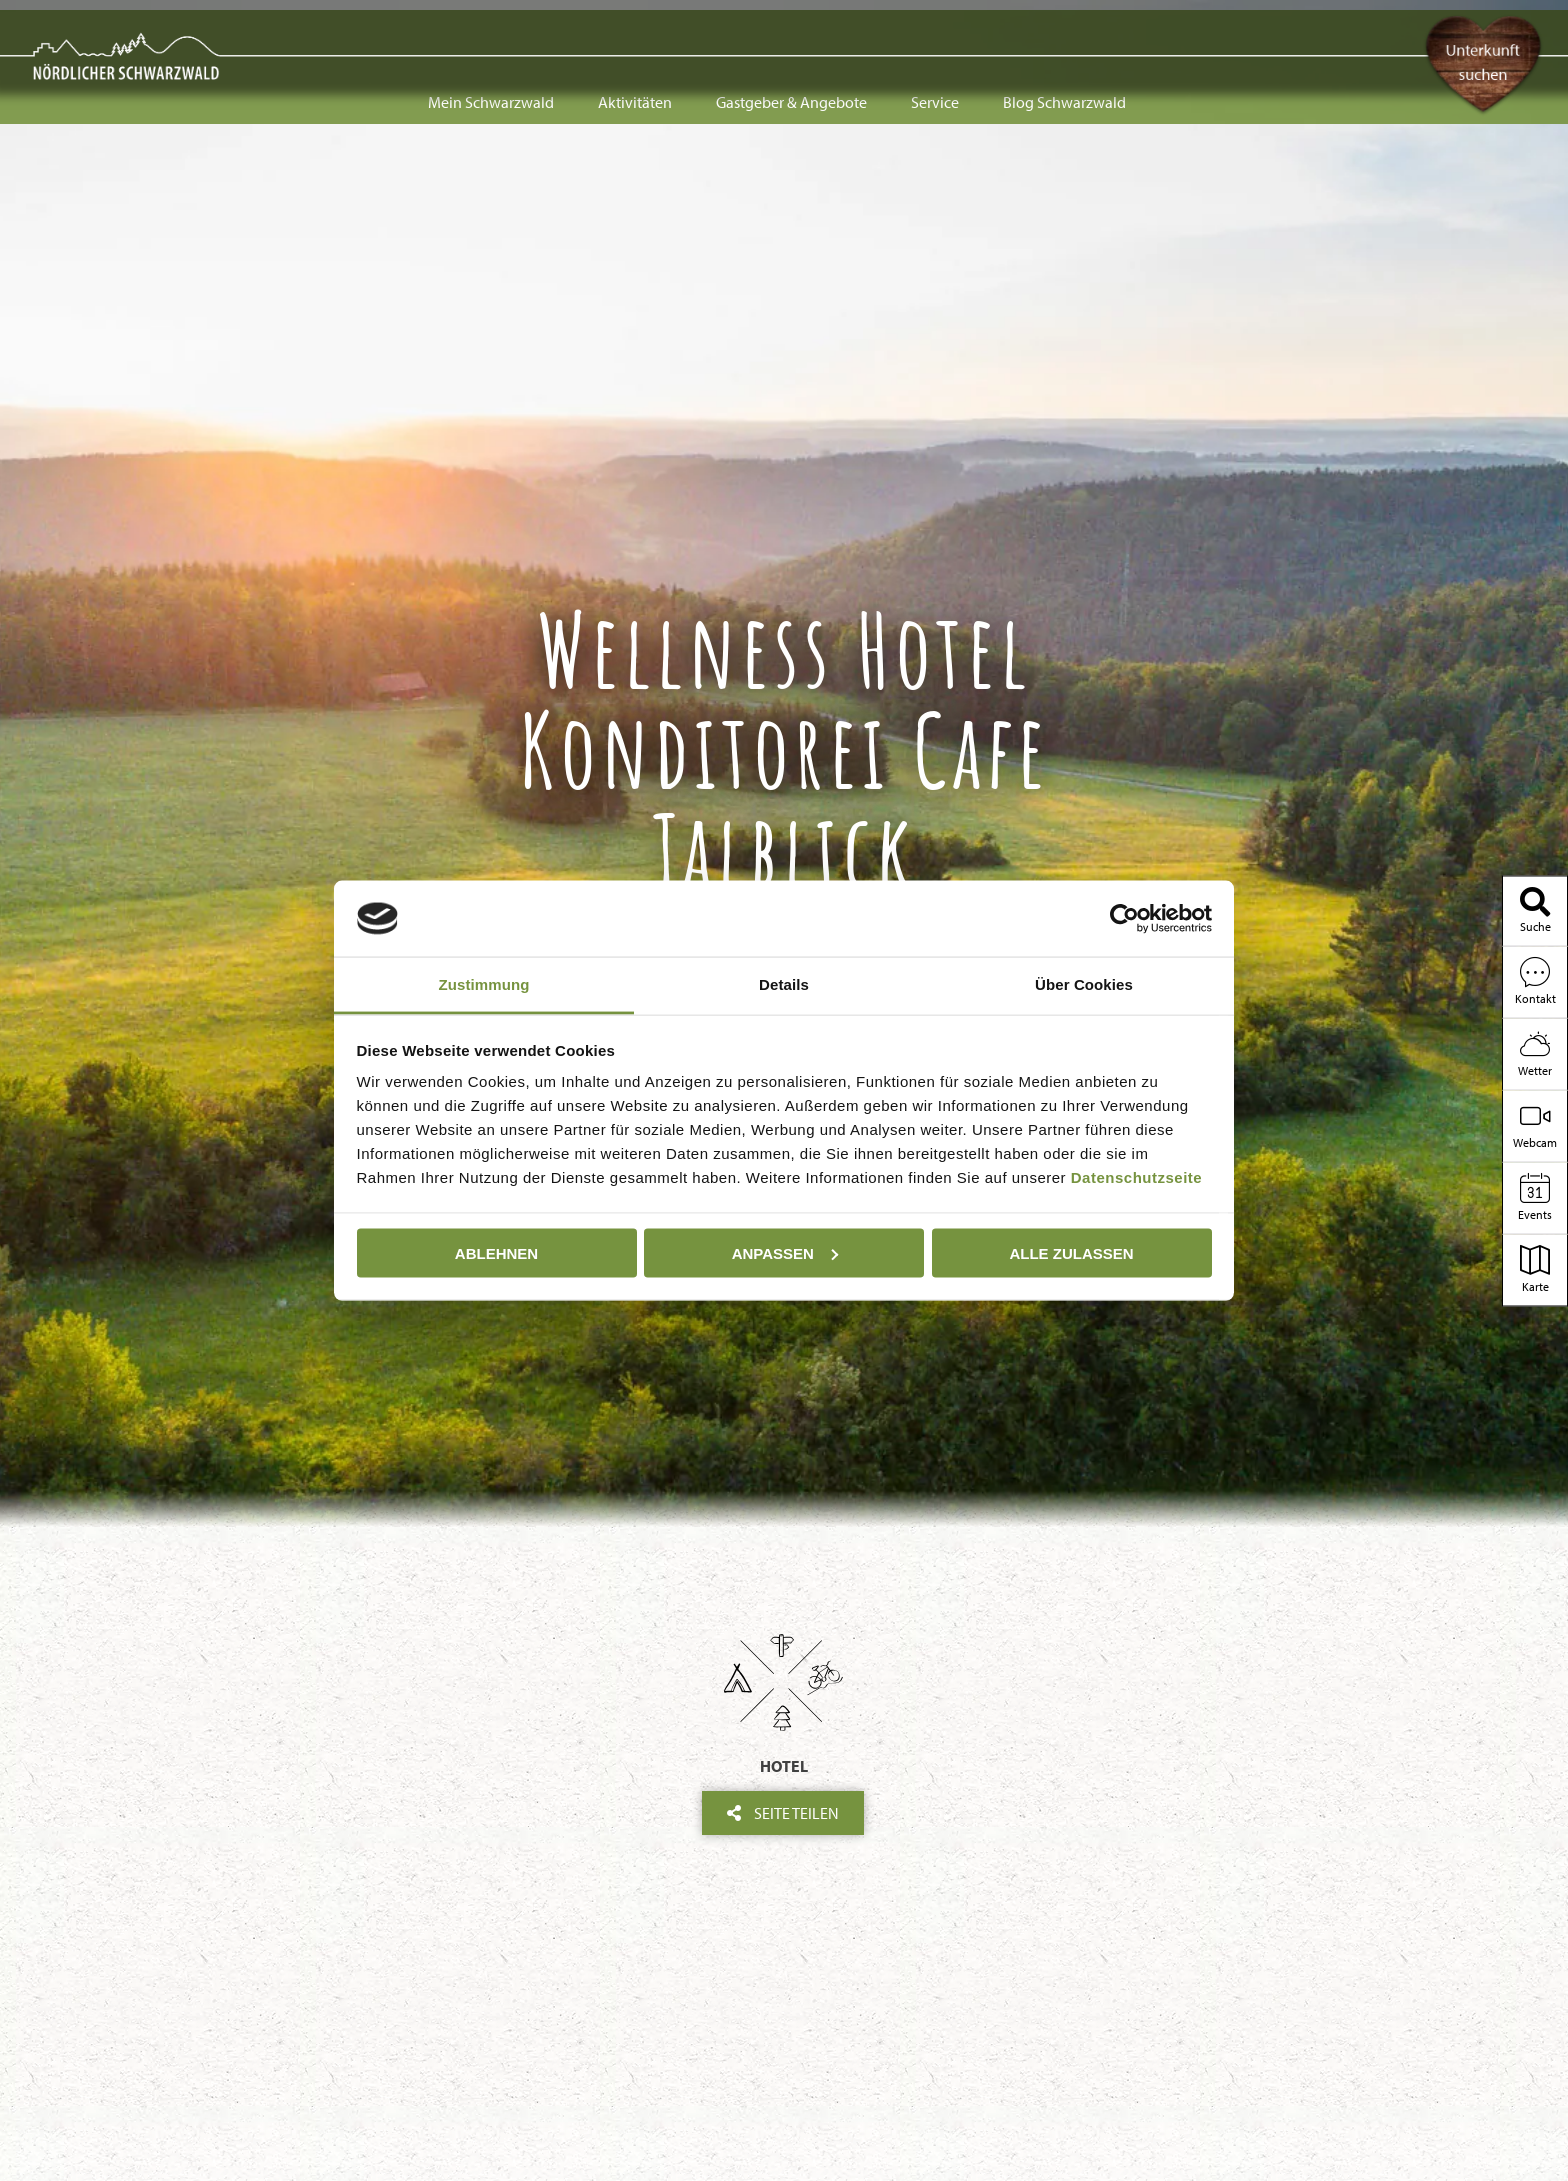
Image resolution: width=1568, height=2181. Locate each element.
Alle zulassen (1071, 1252)
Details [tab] (784, 984)
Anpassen (785, 1252)
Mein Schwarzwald (491, 32)
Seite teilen (783, 1813)
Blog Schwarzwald (1064, 32)
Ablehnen (496, 1252)
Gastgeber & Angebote (791, 32)
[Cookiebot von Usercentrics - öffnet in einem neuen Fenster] (1124, 918)
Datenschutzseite (1136, 1177)
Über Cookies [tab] (1084, 984)
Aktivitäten (635, 32)
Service (935, 32)
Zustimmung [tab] (484, 984)
